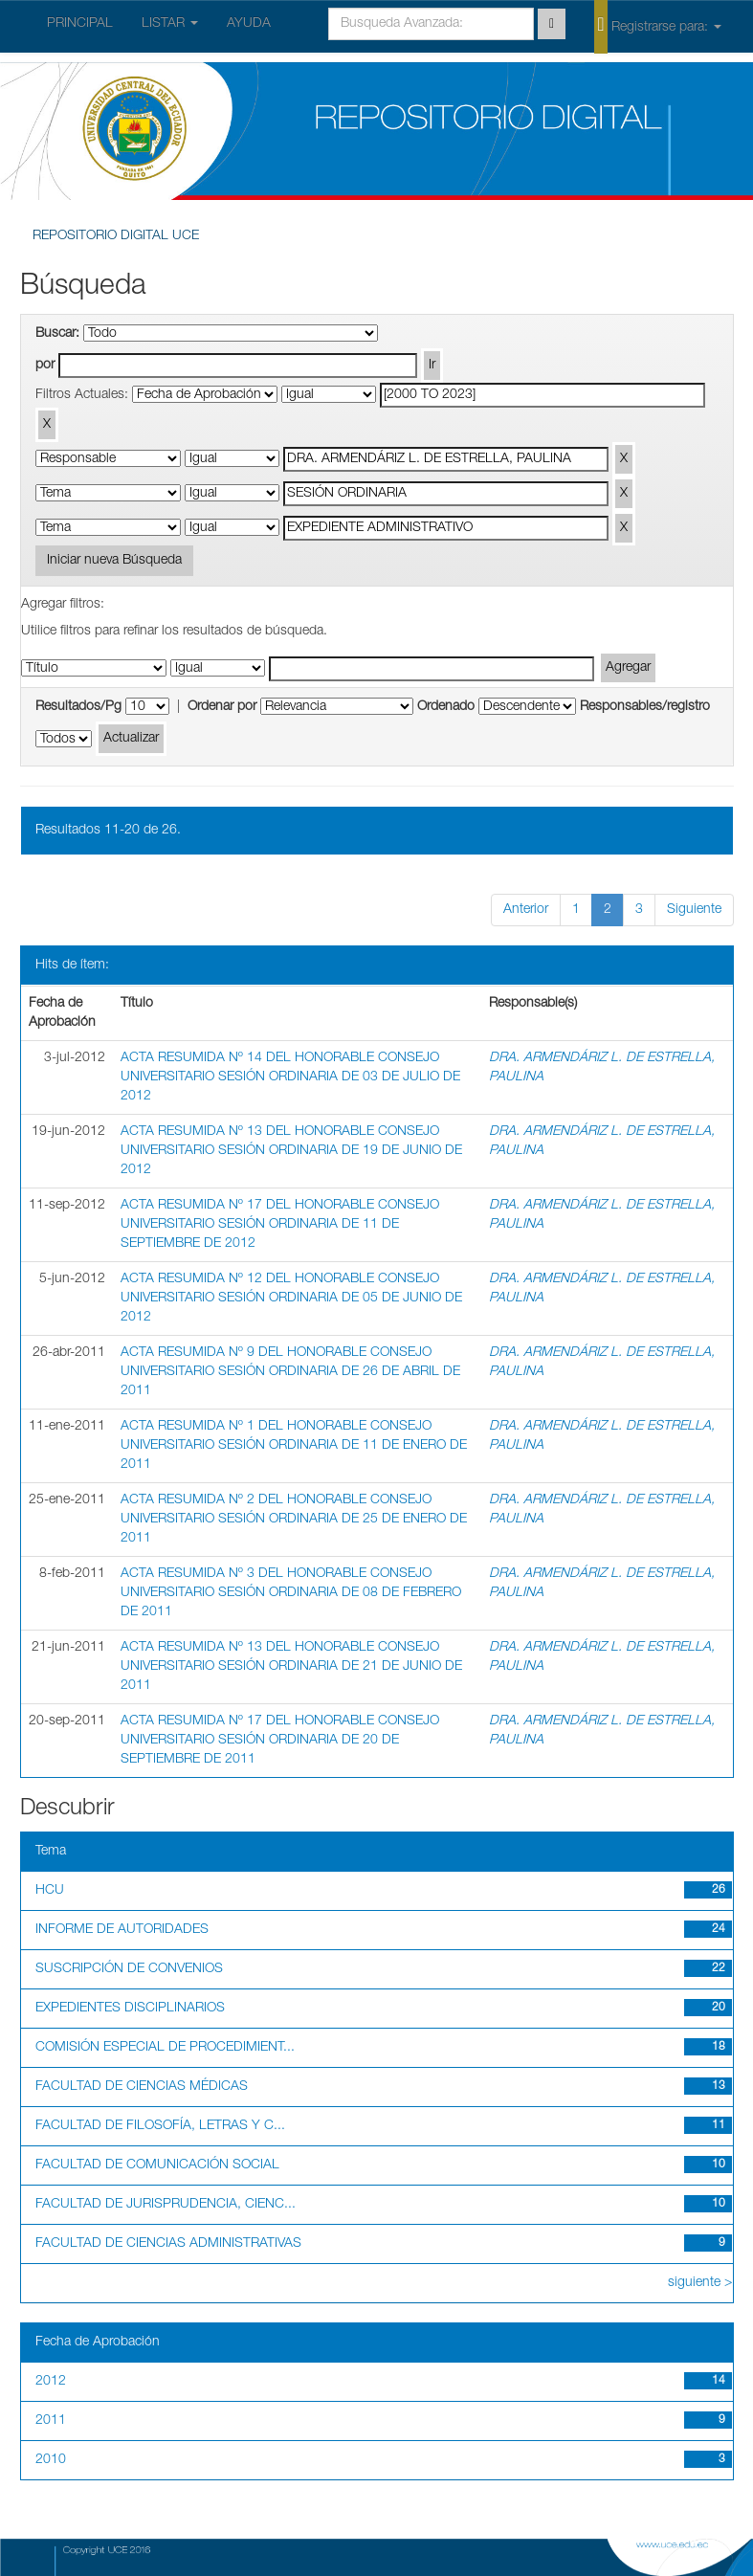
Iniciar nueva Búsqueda (114, 560)
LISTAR (170, 24)
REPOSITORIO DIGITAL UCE (116, 236)
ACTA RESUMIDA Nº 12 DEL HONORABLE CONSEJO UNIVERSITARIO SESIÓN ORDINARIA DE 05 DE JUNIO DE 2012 (291, 1298)
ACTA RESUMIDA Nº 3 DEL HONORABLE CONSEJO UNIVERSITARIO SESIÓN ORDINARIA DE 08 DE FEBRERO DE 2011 (291, 1593)
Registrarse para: (657, 26)
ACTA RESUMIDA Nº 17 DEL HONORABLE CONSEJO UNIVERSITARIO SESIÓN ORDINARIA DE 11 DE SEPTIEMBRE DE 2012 (280, 1225)
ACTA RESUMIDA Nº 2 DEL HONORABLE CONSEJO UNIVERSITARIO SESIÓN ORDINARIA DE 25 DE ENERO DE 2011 (294, 1519)
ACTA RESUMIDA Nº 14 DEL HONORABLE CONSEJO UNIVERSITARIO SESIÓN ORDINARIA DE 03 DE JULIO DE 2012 (290, 1077)
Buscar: (57, 334)
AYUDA (249, 24)
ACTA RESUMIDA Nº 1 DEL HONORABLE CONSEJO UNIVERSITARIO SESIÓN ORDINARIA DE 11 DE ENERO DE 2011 (294, 1446)
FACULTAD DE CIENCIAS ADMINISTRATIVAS (168, 2244)
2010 (50, 2460)
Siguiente (694, 910)
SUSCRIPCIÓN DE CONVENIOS (129, 1969)
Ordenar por (222, 707)
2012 (50, 2381)
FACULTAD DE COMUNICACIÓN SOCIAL (157, 2165)
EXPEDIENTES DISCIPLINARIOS (130, 2008)
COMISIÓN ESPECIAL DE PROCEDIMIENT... (165, 2047)
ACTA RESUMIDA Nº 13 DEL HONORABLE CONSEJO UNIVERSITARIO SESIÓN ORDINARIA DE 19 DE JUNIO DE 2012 (291, 1151)
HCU (49, 1891)
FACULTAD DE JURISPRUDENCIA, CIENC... (165, 2204)
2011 (50, 2421)
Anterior (525, 910)
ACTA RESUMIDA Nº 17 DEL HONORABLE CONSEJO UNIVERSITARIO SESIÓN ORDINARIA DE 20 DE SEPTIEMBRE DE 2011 (280, 1740)
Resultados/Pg (78, 707)
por (45, 365)
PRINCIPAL (80, 24)
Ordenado (446, 707)
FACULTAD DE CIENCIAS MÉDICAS (141, 2087)
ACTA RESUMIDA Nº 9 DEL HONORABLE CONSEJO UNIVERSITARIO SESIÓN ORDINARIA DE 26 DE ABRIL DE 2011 (290, 1372)
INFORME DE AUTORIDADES (122, 1930)
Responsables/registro (645, 707)
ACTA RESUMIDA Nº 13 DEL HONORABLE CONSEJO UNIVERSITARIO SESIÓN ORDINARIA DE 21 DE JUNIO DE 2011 (291, 1667)
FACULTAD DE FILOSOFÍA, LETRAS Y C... (160, 2126)
